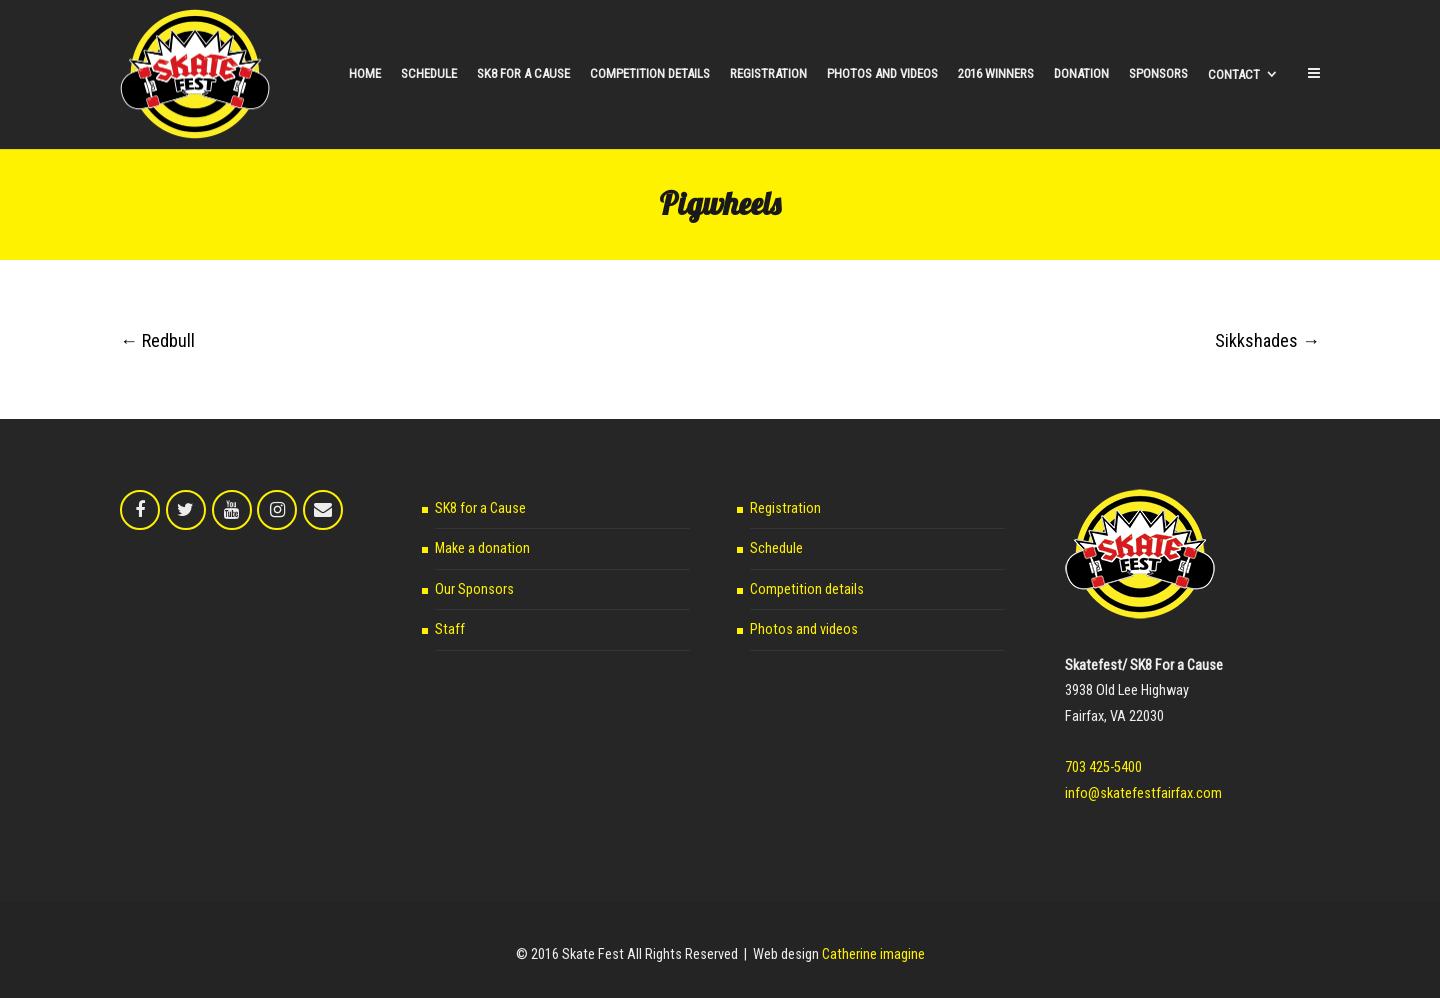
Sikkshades (1267, 340)
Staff (450, 629)
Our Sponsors (474, 589)
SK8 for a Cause (480, 508)
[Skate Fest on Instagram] (277, 510)
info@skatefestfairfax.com (1143, 793)
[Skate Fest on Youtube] (232, 510)
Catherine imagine (873, 954)
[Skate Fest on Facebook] (140, 510)
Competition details (807, 589)
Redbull (157, 340)
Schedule (776, 548)
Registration (785, 508)
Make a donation (482, 548)
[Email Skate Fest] (323, 510)
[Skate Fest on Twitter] (186, 510)
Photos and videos (804, 629)
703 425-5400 (1103, 767)
